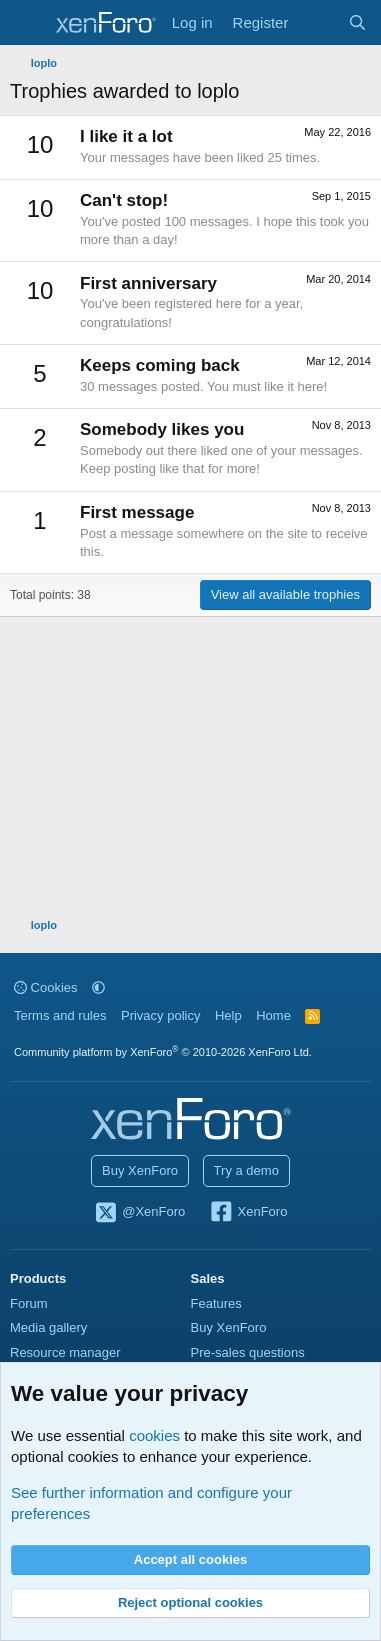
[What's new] (317, 22)
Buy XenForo (140, 1170)
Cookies (46, 987)
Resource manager (65, 1352)
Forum (29, 1303)
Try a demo (246, 1170)
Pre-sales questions (248, 1352)
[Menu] (27, 23)
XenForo (248, 1213)
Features (216, 1303)
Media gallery (48, 1327)
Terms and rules (60, 1015)
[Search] (357, 22)
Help (228, 1015)
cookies (154, 1435)
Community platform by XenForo (163, 1052)
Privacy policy (160, 1015)
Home (273, 1015)
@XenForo (140, 1213)
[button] (98, 987)
